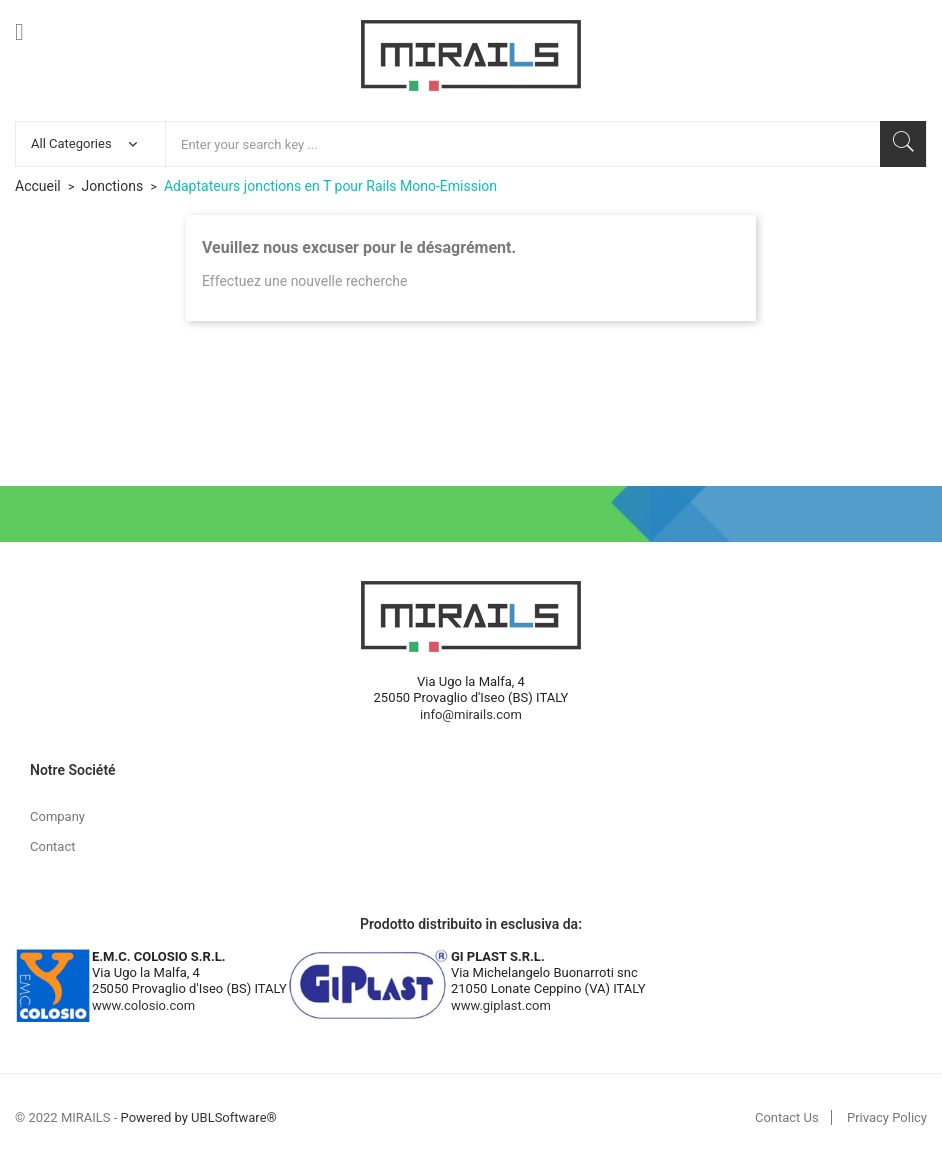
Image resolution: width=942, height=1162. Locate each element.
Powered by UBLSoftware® (199, 1117)
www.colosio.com (143, 1005)
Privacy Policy (887, 1117)
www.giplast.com (501, 1005)
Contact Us (787, 1117)
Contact (52, 846)
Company (57, 816)
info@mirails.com (471, 714)
